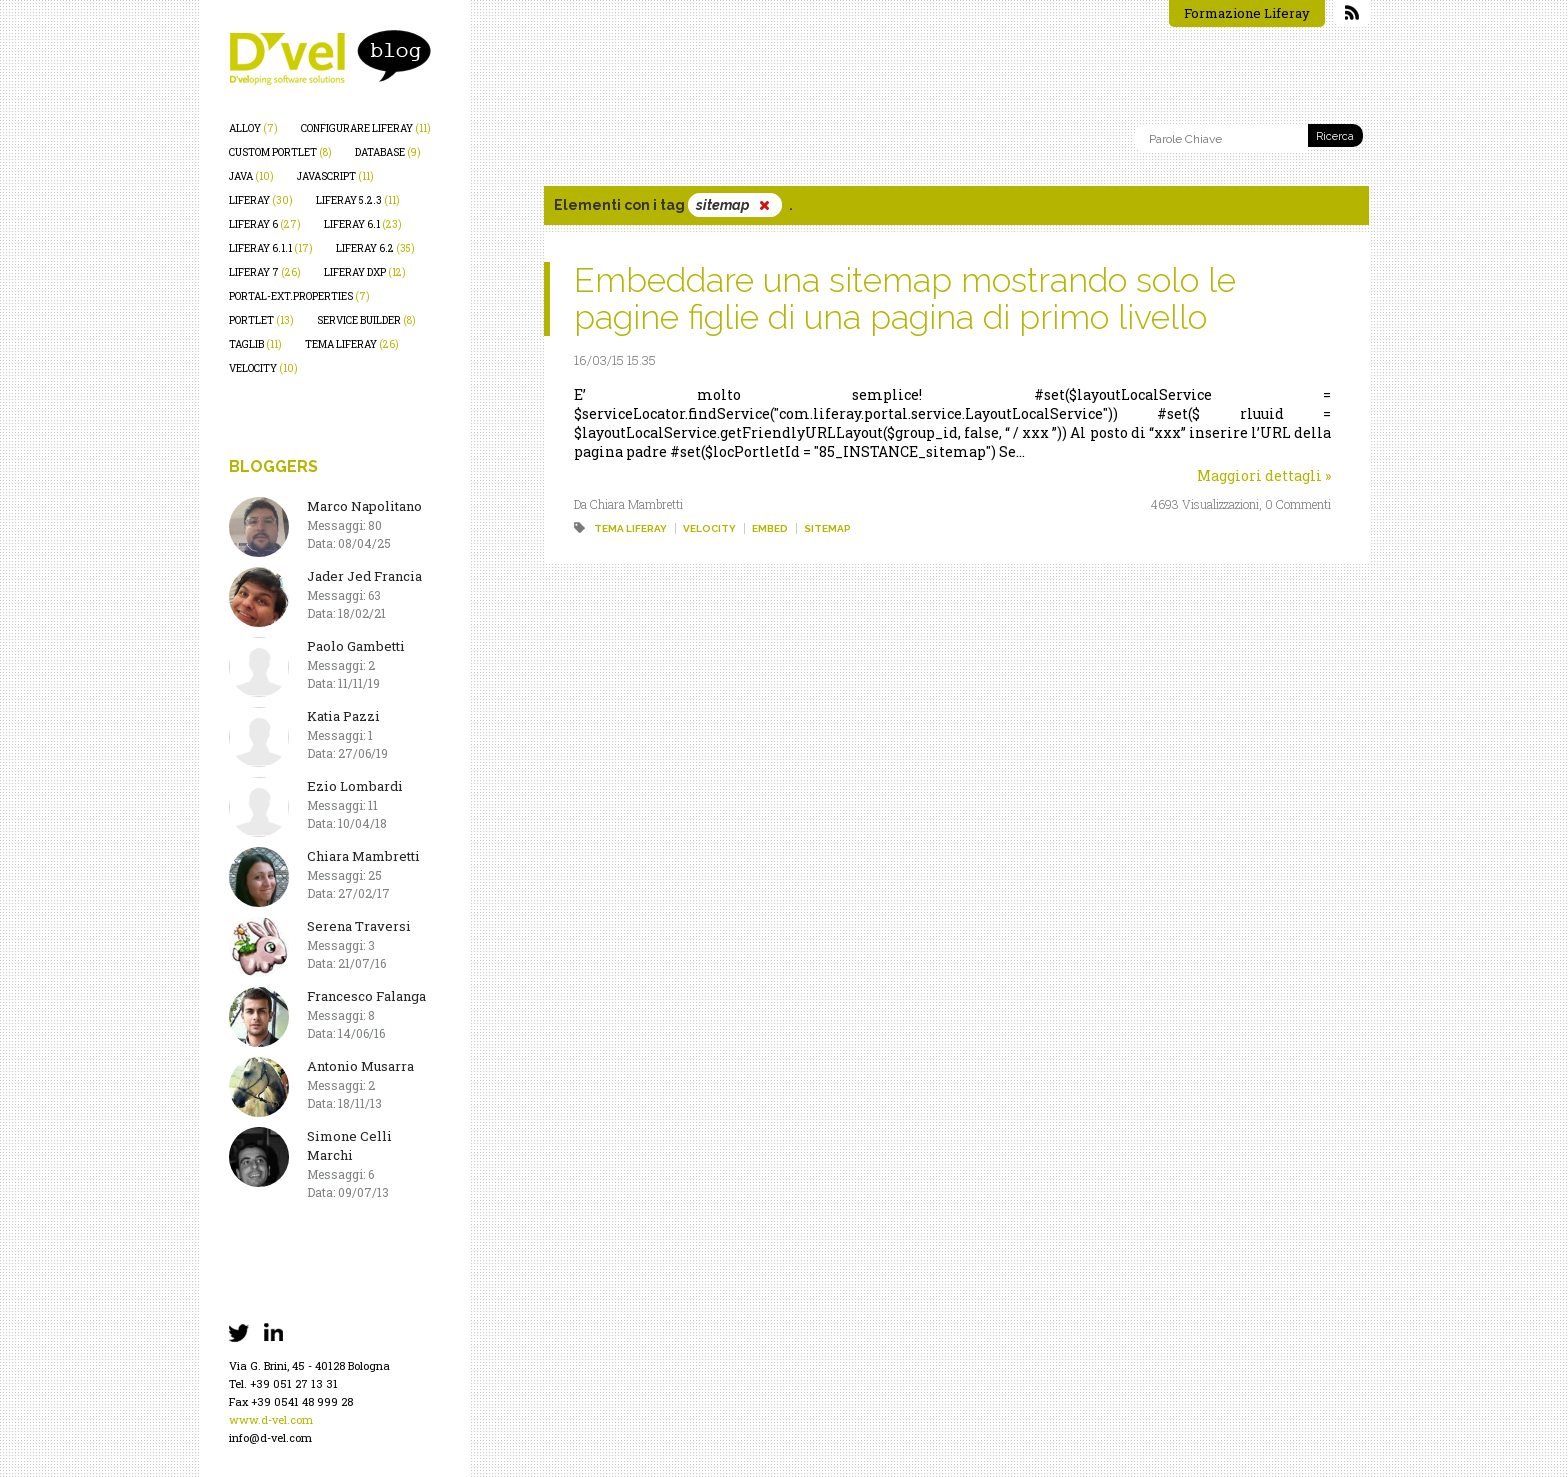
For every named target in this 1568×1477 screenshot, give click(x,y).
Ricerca (1335, 136)
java (251, 176)
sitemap (827, 528)
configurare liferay (366, 128)
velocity (263, 368)
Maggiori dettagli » (1264, 475)
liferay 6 (265, 224)
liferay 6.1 (363, 224)
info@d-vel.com (270, 1437)
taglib (255, 344)
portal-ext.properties (299, 296)
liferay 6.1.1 (271, 248)
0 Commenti (1298, 504)
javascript (335, 176)
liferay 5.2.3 (358, 200)
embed (770, 528)
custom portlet (280, 152)
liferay (261, 200)
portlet (261, 320)
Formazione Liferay (1247, 13)
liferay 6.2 (375, 248)
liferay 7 (265, 272)
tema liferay (352, 344)
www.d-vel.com (271, 1419)
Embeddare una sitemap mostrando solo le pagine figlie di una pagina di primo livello (905, 298)
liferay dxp (365, 272)
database (388, 152)
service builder (366, 320)
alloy (253, 128)
